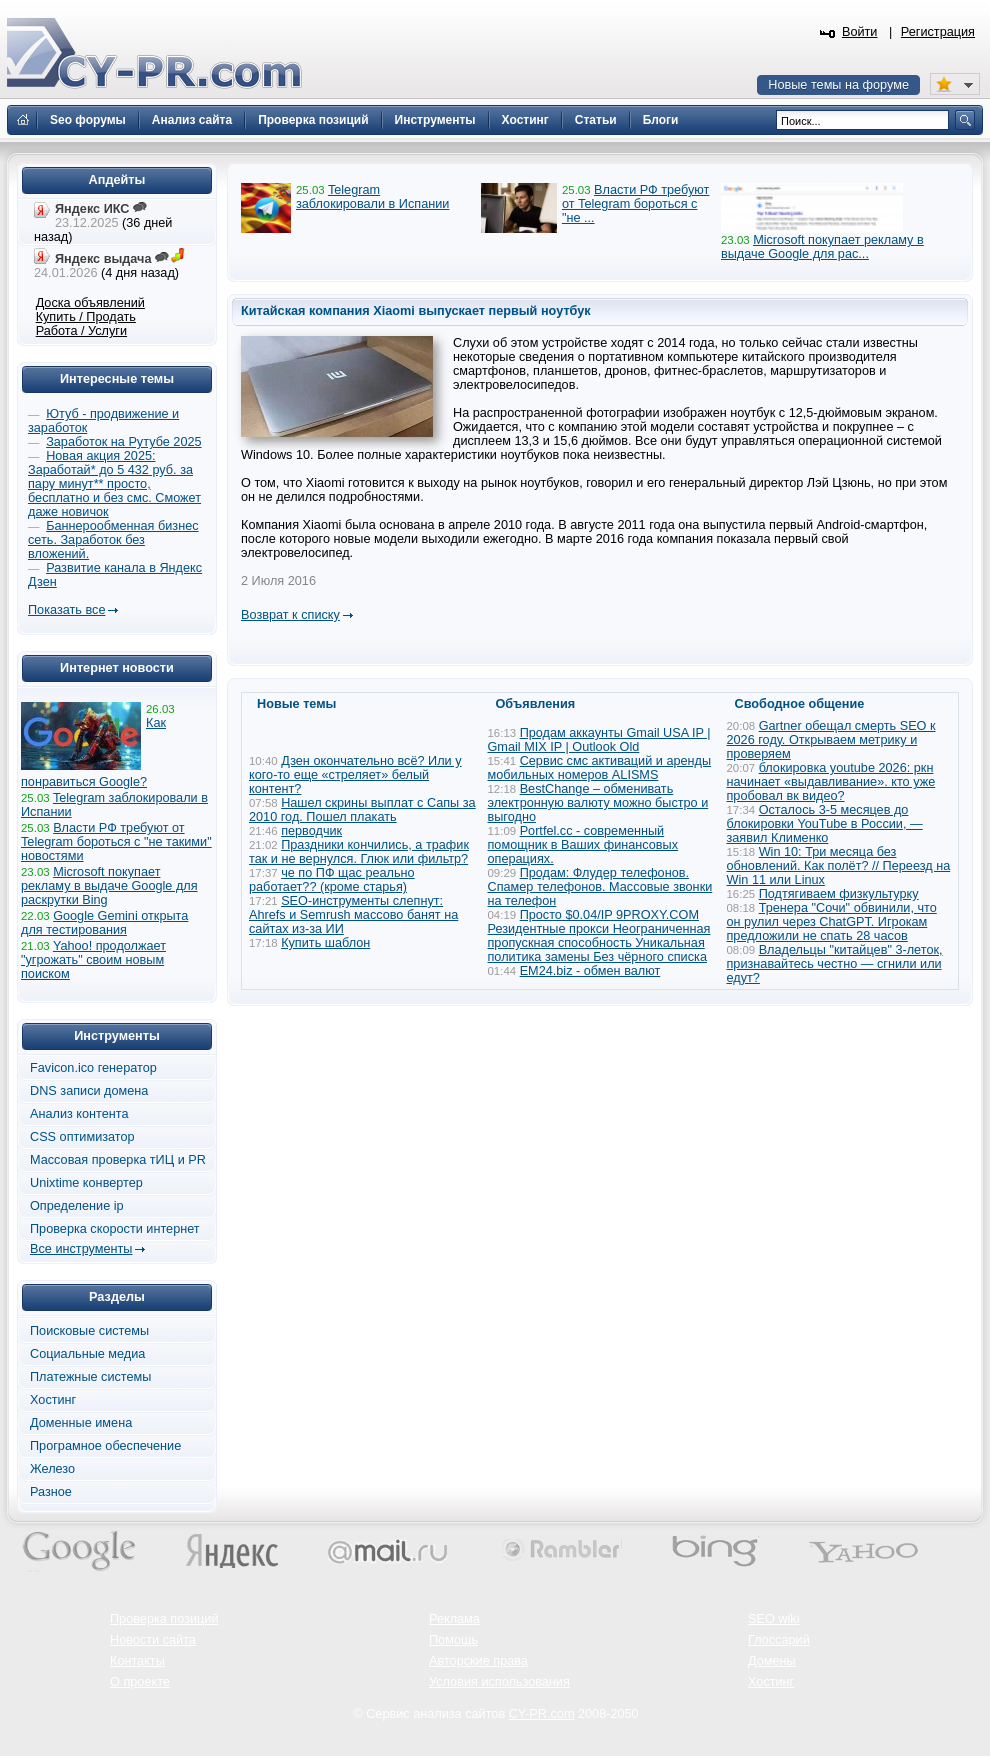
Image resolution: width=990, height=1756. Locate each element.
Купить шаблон (325, 943)
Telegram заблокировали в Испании (372, 197)
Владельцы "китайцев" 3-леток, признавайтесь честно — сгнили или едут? (835, 964)
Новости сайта (153, 1640)
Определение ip (77, 1206)
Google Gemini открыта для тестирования (104, 923)
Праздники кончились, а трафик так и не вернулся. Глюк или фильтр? (359, 852)
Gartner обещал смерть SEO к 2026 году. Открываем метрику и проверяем (831, 740)
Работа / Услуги (81, 331)
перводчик (311, 831)
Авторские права (478, 1661)
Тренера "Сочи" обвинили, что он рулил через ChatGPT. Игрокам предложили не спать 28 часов (832, 922)
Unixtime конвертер (86, 1183)
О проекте (140, 1682)
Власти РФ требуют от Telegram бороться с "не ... (635, 204)
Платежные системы (90, 1377)
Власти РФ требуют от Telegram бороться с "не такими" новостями (116, 842)
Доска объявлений (90, 303)
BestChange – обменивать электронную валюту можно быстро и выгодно (598, 803)
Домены (772, 1661)
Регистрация (938, 32)
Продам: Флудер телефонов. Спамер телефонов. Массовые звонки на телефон (600, 887)
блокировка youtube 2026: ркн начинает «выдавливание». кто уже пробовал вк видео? (831, 782)
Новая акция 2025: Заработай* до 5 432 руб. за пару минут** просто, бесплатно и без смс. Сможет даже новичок (114, 484)
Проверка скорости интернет (115, 1229)
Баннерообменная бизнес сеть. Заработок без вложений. (113, 540)
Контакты (137, 1661)
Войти (860, 32)
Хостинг (53, 1400)
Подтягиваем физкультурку (839, 894)
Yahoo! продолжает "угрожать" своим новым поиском (93, 960)
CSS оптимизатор (82, 1137)
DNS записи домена (89, 1091)
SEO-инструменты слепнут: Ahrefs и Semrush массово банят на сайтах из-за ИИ (353, 915)
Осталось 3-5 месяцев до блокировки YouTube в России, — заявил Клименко (825, 824)
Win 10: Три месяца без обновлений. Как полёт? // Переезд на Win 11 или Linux (839, 866)
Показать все (66, 610)
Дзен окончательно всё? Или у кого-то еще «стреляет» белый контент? (355, 775)
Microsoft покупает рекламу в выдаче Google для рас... (822, 247)
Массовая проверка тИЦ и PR (118, 1160)
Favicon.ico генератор (93, 1068)
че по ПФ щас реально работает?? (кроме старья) (332, 880)
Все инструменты (81, 1249)
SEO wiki (773, 1619)
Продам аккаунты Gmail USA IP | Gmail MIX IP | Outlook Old (599, 740)
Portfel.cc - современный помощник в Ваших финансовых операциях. (583, 845)
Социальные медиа (87, 1354)
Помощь (453, 1640)
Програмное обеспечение (105, 1446)
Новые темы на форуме (838, 85)
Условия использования (499, 1682)
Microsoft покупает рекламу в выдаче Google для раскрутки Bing (109, 886)
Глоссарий (779, 1640)
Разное (51, 1492)
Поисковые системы (89, 1331)
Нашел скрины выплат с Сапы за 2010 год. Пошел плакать (362, 810)
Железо (52, 1469)
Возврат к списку (290, 615)
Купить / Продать (86, 317)
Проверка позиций (164, 1619)
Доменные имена (81, 1423)
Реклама (454, 1619)
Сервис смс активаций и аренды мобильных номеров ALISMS (600, 768)
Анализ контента (79, 1114)
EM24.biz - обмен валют (590, 971)
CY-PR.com (542, 1714)
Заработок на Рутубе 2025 (123, 442)
